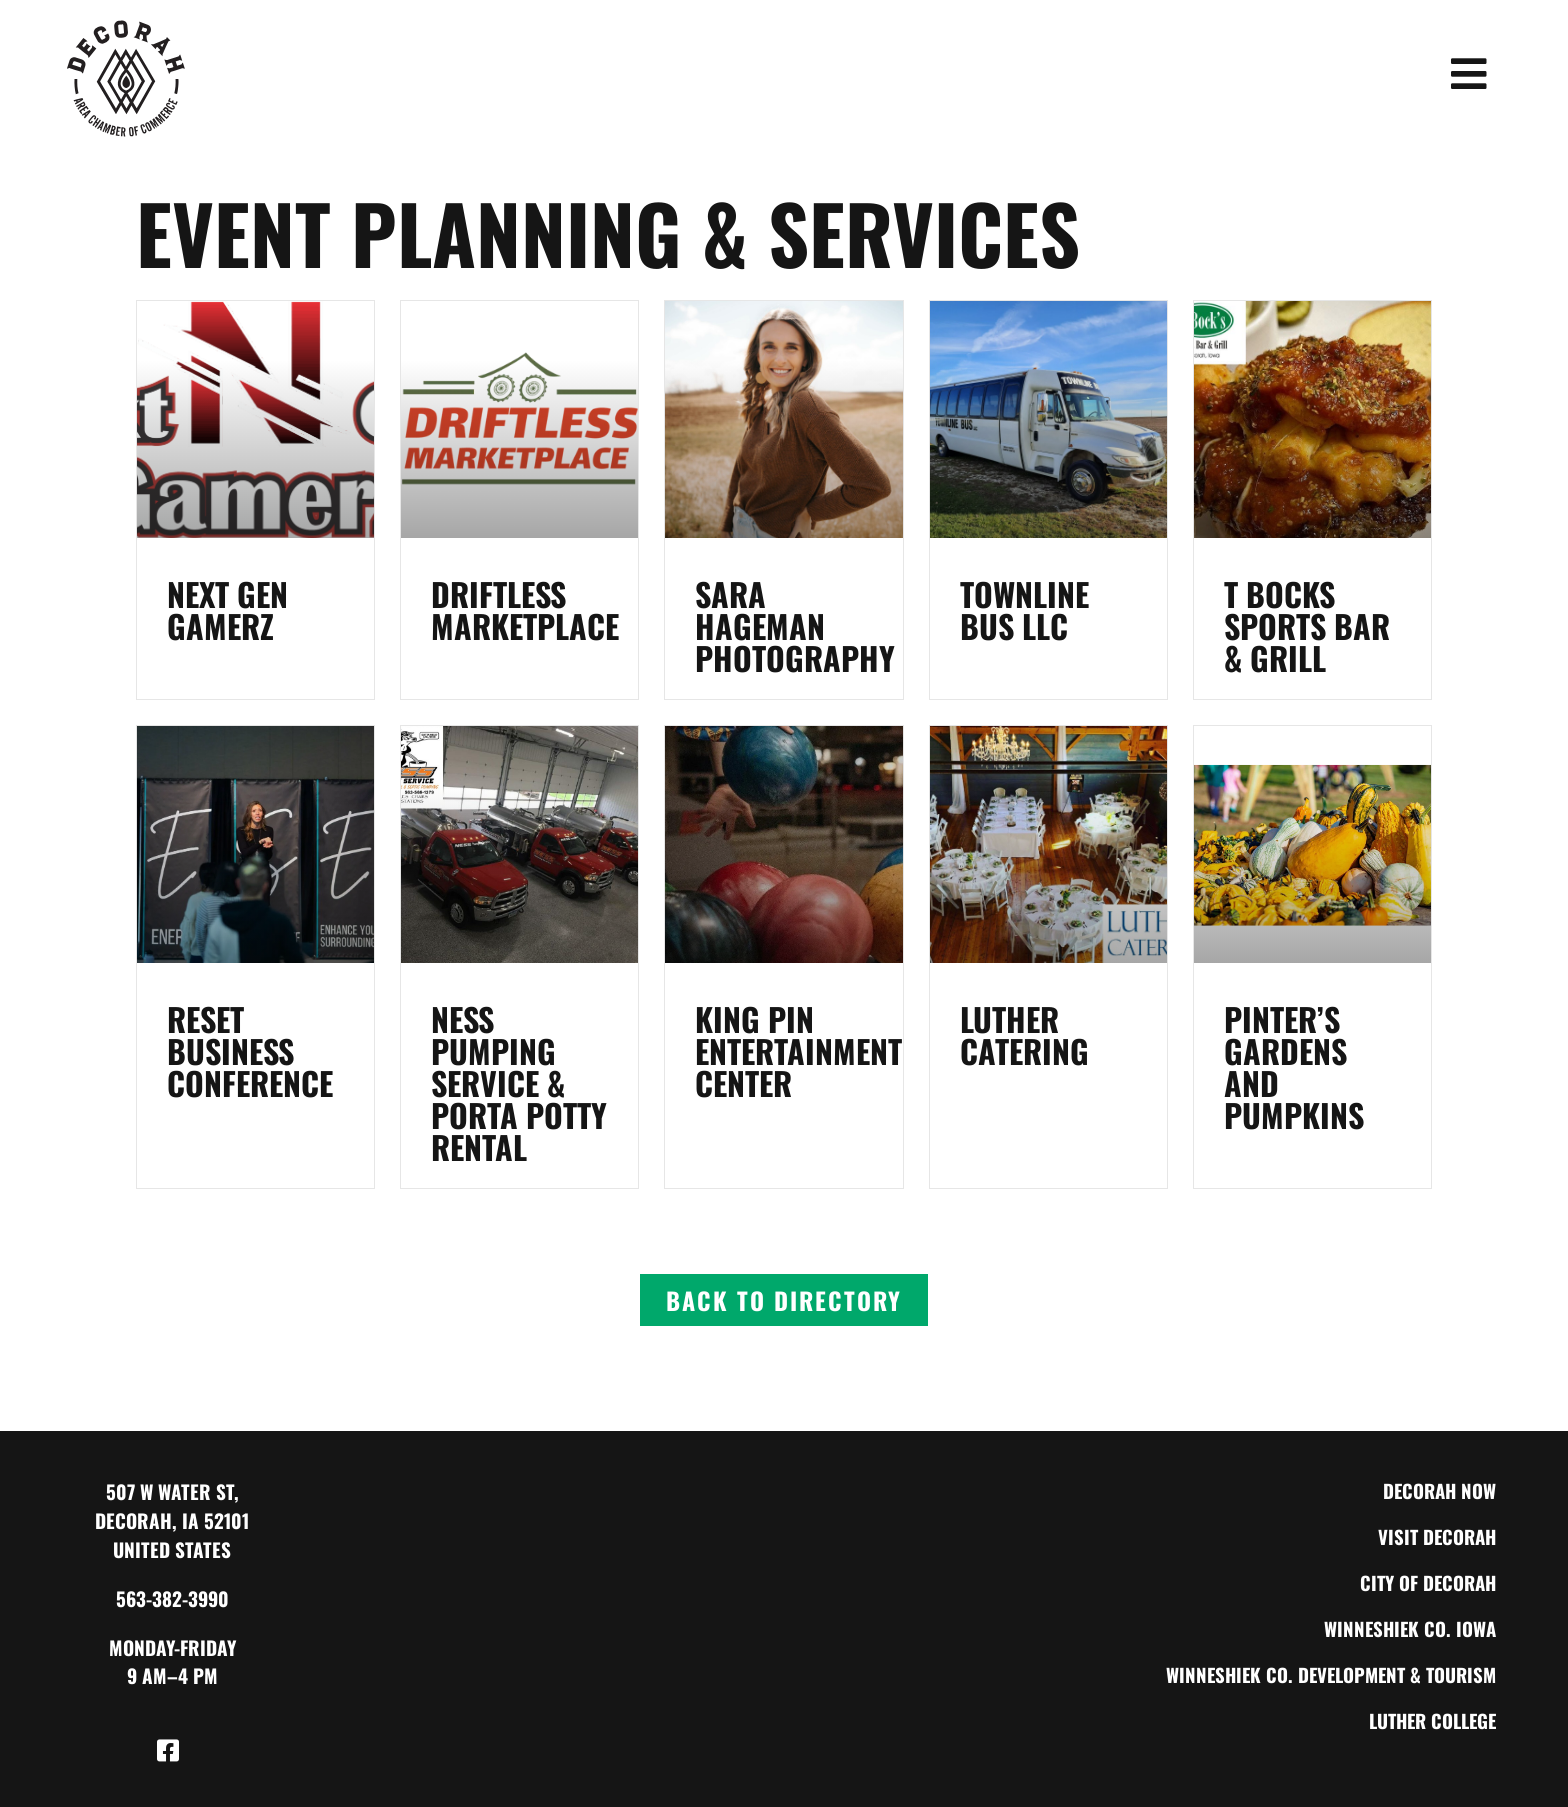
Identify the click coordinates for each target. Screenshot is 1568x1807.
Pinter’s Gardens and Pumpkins (1294, 1066)
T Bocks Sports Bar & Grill (1307, 625)
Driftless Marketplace (525, 609)
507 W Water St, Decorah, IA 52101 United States (172, 1520)
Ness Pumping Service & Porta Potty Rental (519, 1082)
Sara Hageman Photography (795, 625)
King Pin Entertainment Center (798, 1050)
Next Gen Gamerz (227, 609)
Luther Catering (1024, 1034)
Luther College (1428, 1720)
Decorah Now (1437, 1490)
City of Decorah (1425, 1582)
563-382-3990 (172, 1598)
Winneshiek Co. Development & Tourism (1325, 1674)
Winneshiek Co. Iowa (1408, 1628)
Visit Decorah (1434, 1536)
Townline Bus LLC (1024, 609)
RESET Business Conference (250, 1050)
